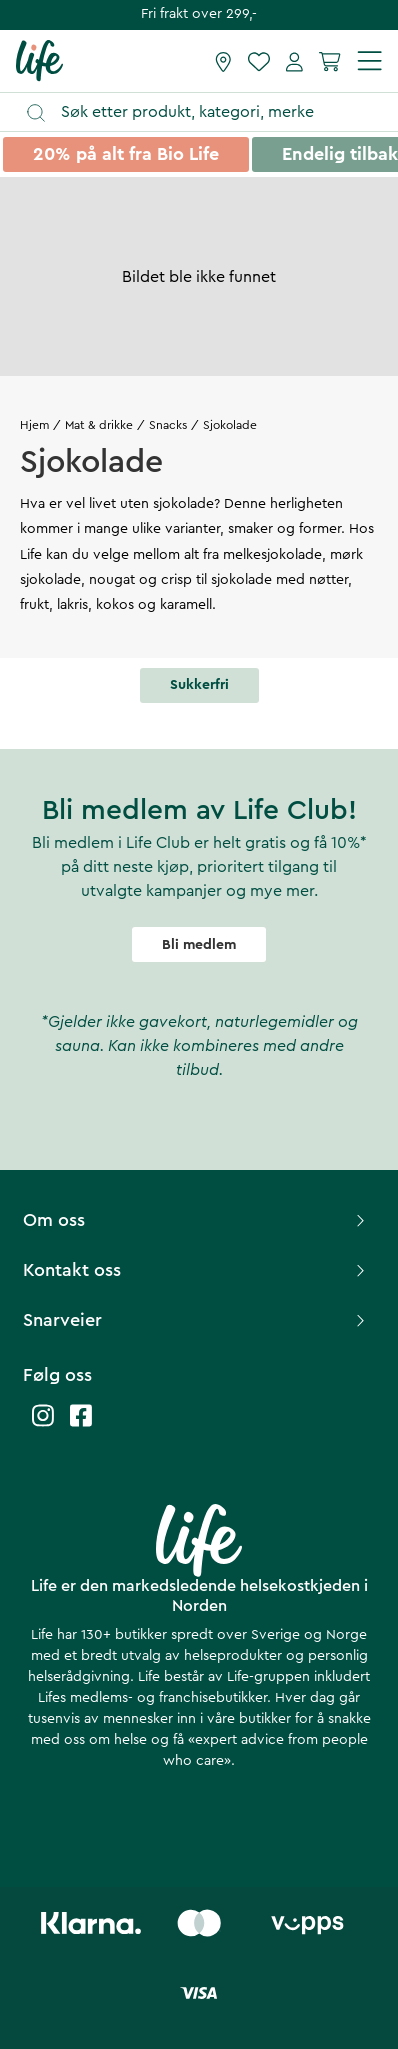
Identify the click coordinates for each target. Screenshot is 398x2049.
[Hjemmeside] (39, 60)
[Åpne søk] (208, 112)
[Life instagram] (43, 1425)
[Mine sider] (294, 61)
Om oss (196, 1220)
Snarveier (196, 1320)
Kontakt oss (196, 1270)
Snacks (168, 425)
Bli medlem (199, 945)
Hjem (34, 425)
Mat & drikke (99, 425)
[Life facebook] (81, 1425)
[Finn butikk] (223, 61)
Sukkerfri (199, 685)
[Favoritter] (259, 61)
